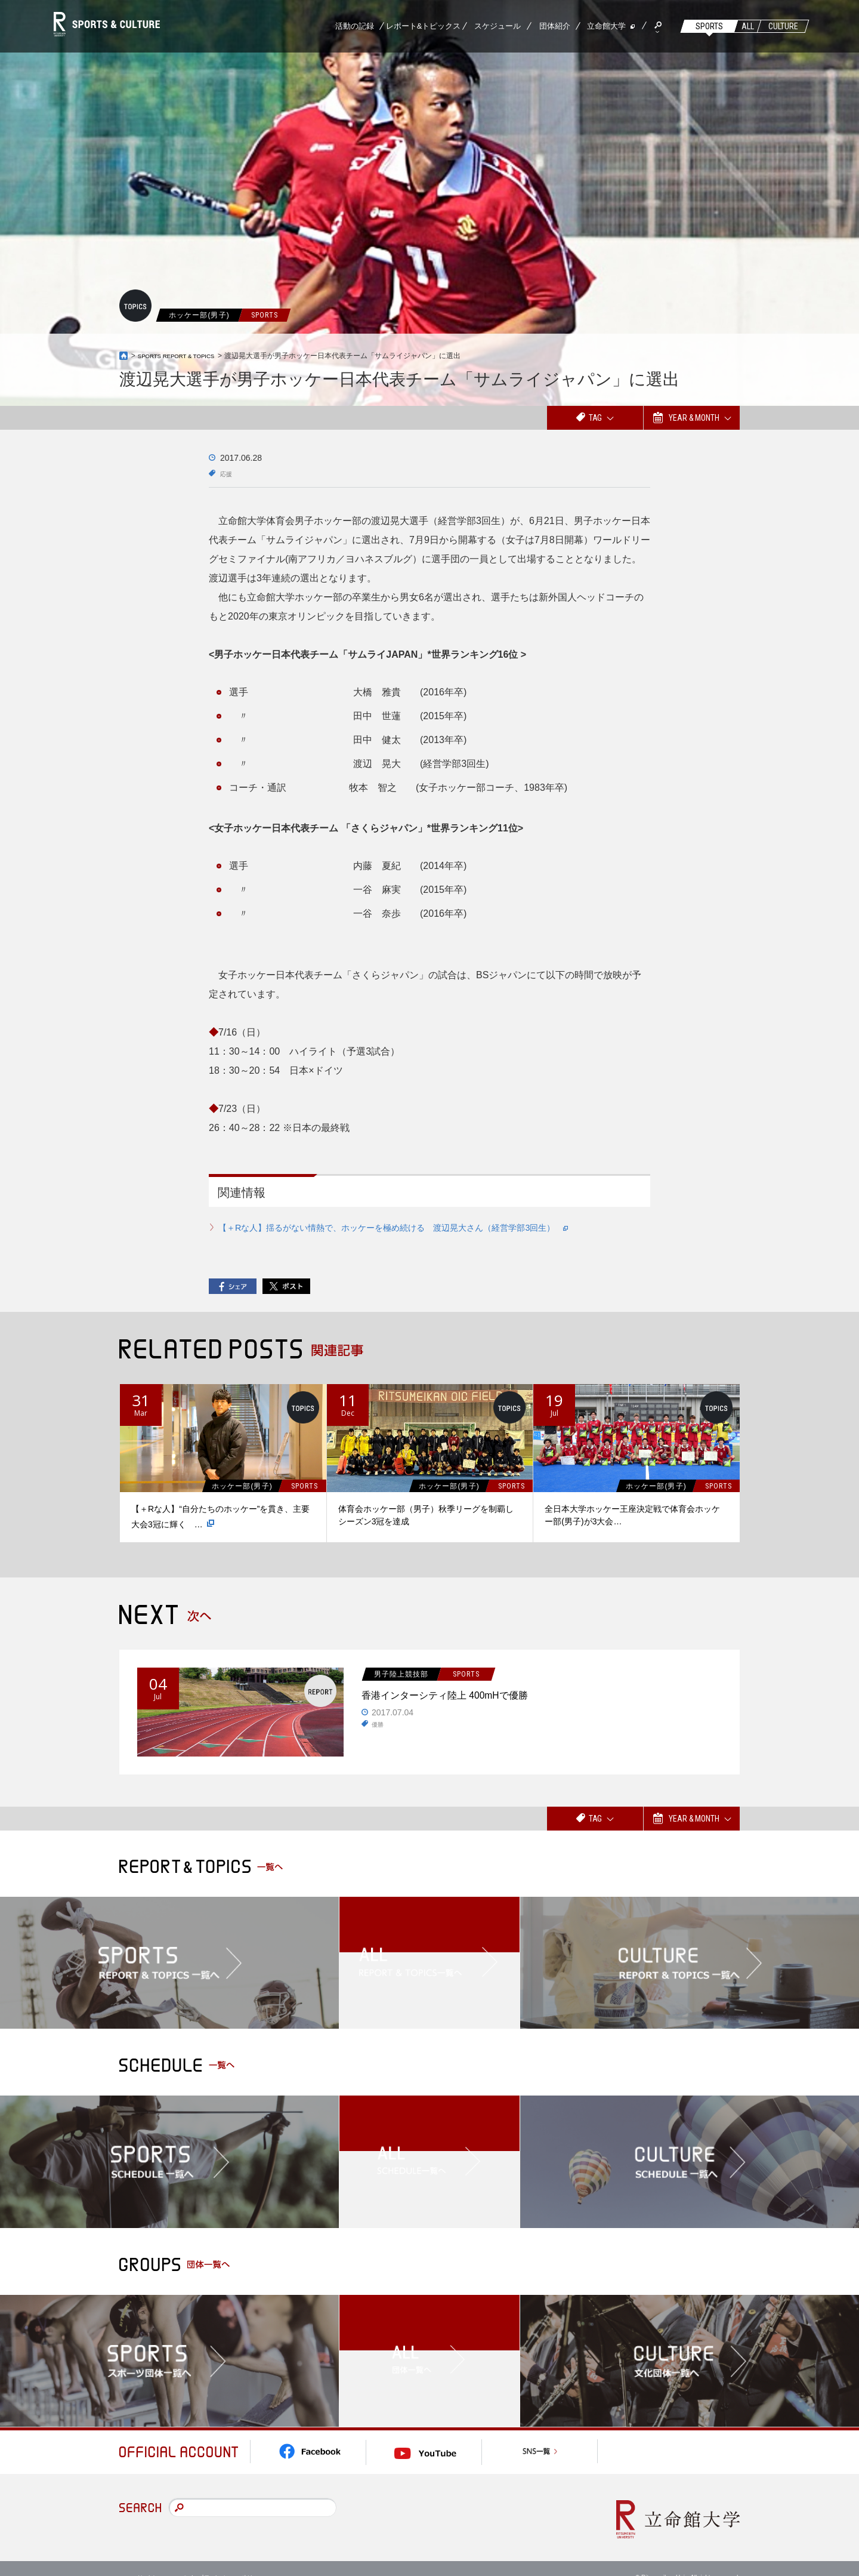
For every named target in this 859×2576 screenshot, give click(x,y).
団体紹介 (554, 25)
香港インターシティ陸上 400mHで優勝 (478, 1695)
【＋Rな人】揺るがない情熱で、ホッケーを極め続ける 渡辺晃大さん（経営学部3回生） (418, 1227)
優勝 (379, 1729)
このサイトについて (154, 2558)
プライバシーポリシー (232, 2558)
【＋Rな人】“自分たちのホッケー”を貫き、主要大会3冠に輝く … (220, 1516)
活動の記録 (354, 25)
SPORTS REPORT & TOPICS (186, 356)
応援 (228, 473)
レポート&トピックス (423, 25)
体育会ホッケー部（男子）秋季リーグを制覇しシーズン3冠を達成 (426, 1514)
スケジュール (497, 25)
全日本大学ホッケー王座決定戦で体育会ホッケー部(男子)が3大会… (632, 1514)
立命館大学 (606, 25)
